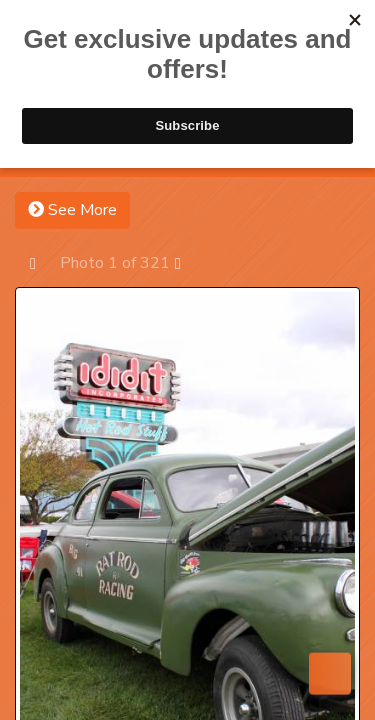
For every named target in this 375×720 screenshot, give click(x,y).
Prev (42, 262)
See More (72, 210)
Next (187, 262)
